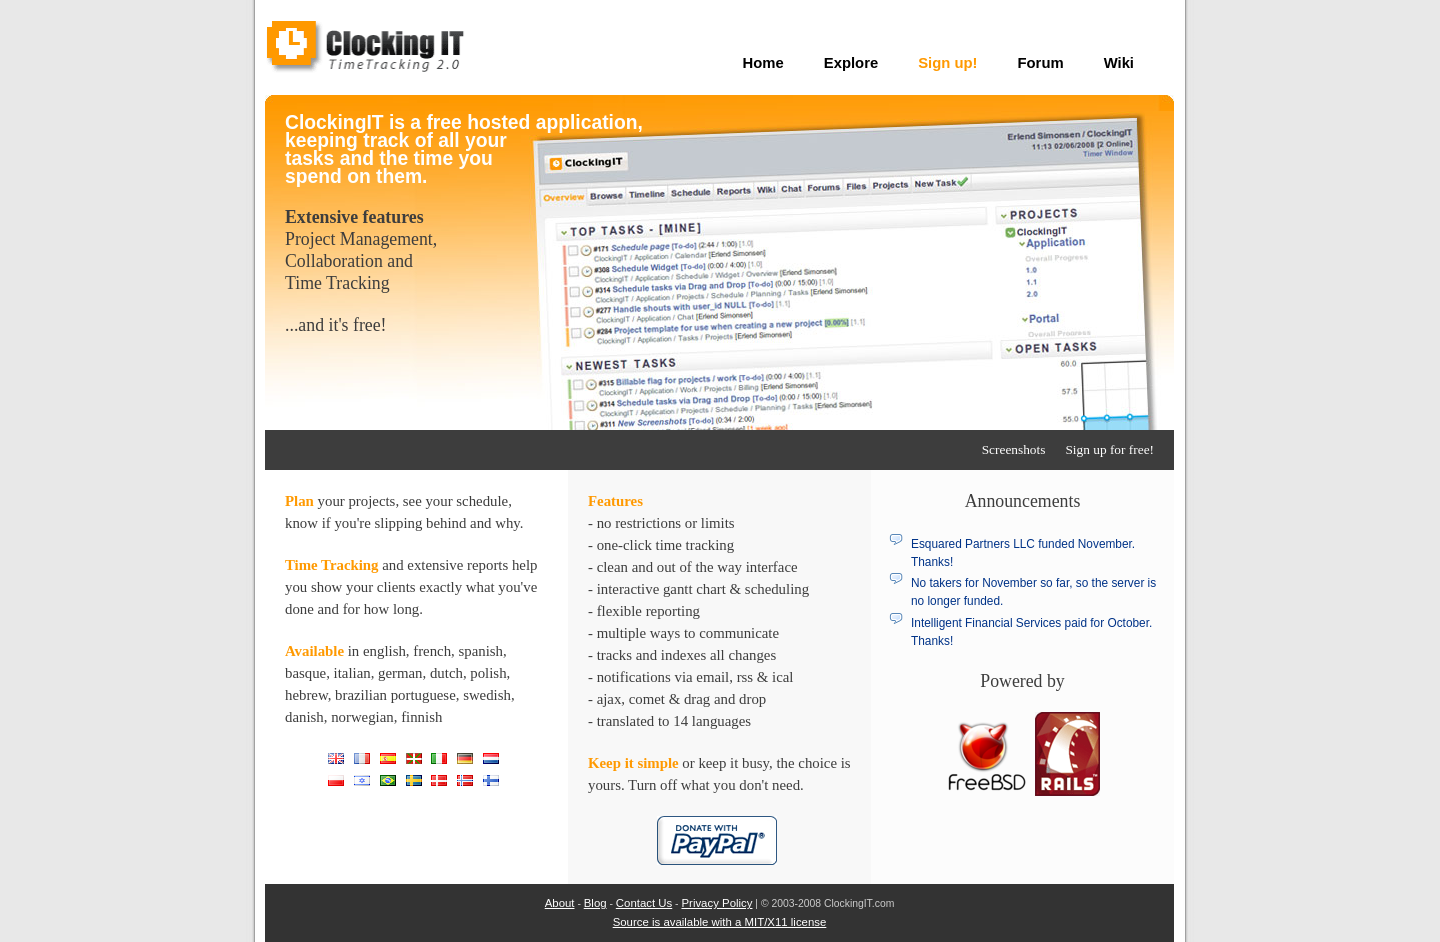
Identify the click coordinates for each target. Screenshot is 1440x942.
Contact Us (644, 903)
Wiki (1119, 63)
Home (763, 63)
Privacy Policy (716, 903)
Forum (1041, 63)
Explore (851, 63)
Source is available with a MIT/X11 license (720, 922)
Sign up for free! (1109, 449)
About (560, 903)
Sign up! (947, 63)
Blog (595, 903)
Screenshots (1014, 449)
